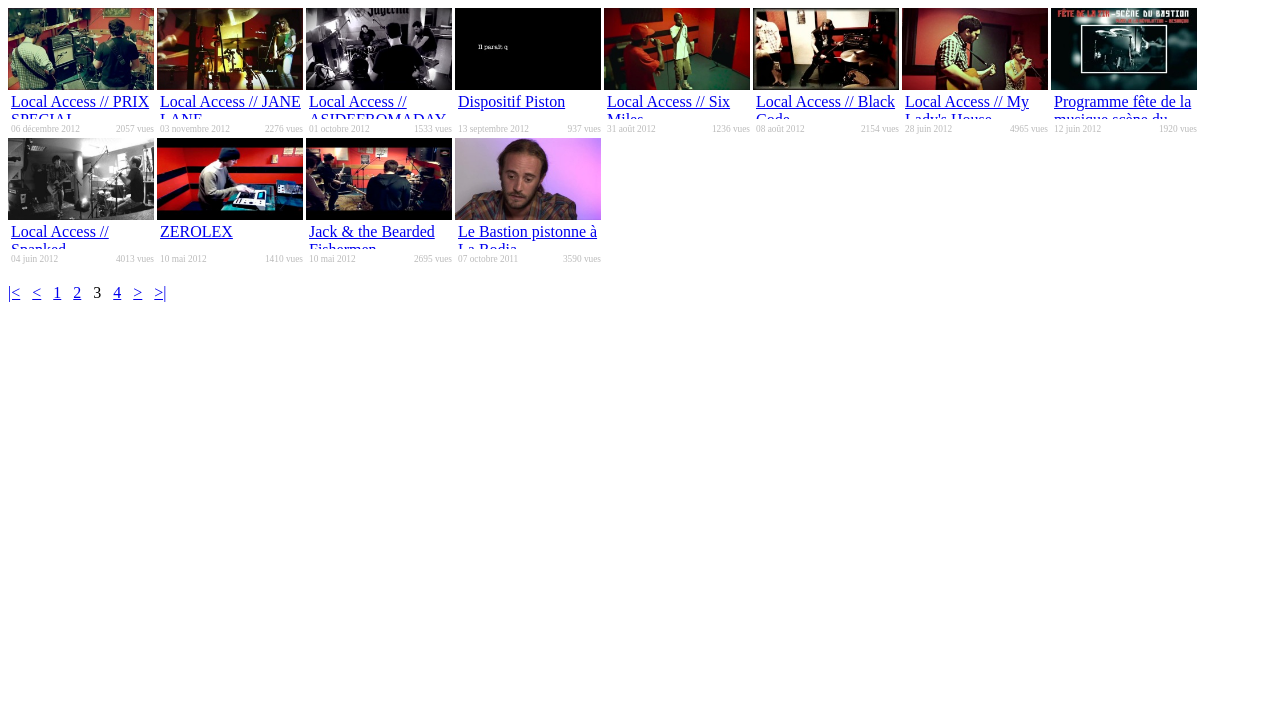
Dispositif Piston (511, 101)
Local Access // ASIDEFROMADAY (377, 110)
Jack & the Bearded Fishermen (372, 240)
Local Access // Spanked (60, 240)
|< (14, 292)
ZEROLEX (196, 231)
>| (160, 292)
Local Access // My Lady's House (967, 110)
